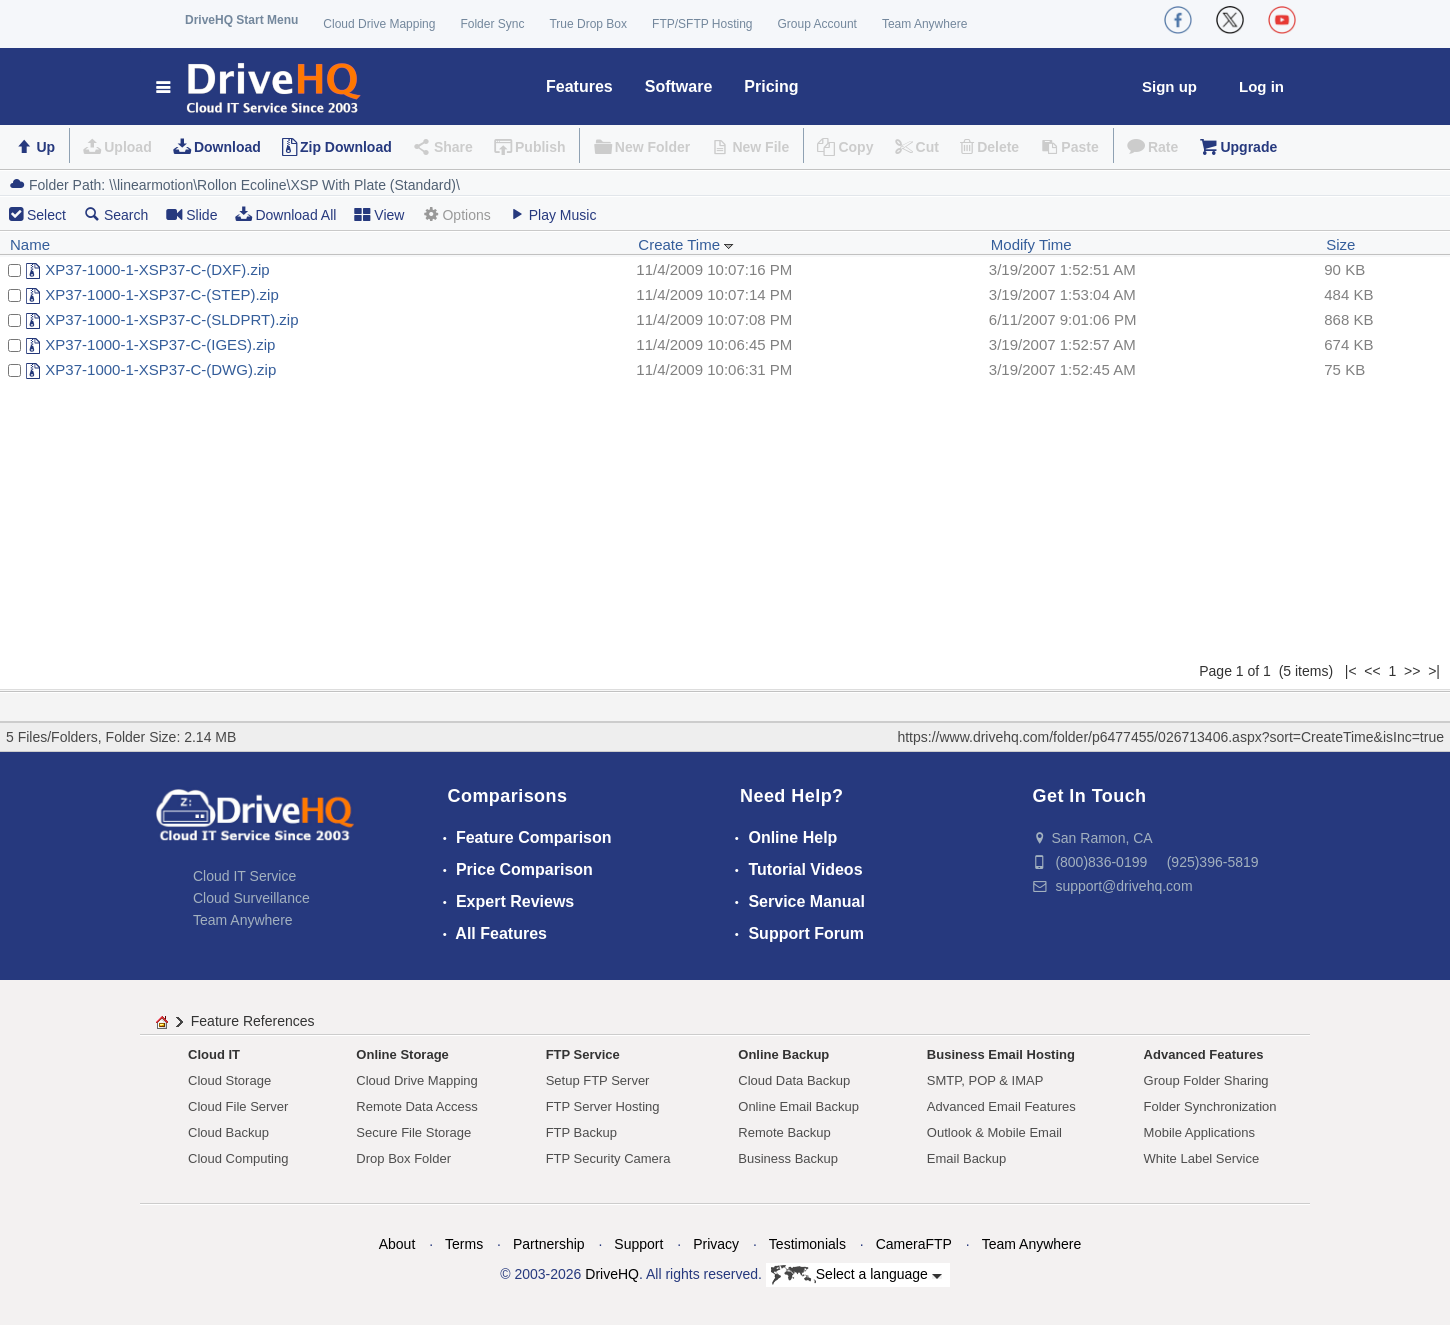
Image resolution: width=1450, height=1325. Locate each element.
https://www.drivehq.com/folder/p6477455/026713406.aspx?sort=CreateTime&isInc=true (1170, 737)
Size (1340, 244)
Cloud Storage (229, 1080)
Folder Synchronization (1210, 1106)
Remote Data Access (416, 1106)
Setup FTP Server (598, 1080)
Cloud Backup (228, 1132)
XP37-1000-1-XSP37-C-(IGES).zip (160, 344)
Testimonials (807, 1244)
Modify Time (1031, 244)
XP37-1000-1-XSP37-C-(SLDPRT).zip (171, 319)
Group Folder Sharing (1206, 1080)
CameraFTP (914, 1244)
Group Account (817, 24)
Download (227, 147)
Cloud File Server (238, 1106)
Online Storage (402, 1054)
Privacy (716, 1244)
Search (116, 214)
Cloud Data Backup (794, 1080)
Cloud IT (214, 1054)
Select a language (856, 1275)
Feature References (253, 1021)
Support (638, 1244)
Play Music (553, 214)
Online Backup (783, 1054)
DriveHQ (612, 1274)
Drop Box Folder (403, 1158)
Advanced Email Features (1001, 1106)
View (379, 214)
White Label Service (1202, 1158)
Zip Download (346, 147)
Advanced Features (1204, 1054)
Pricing (771, 86)
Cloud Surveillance (251, 898)
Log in (1261, 86)
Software (679, 86)
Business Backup (788, 1158)
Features (579, 86)
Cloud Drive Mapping (379, 24)
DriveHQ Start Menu (241, 20)
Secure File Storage (413, 1132)
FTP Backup (581, 1132)
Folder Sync (492, 24)
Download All (285, 214)
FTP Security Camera (608, 1158)
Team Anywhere (924, 24)
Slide (191, 214)
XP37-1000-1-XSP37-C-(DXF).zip (157, 269)
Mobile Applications (1199, 1132)
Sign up (1169, 86)
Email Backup (966, 1158)
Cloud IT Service (244, 876)
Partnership (549, 1244)
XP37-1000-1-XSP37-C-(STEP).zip (161, 294)
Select (46, 215)
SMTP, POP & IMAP (985, 1080)
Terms (464, 1244)
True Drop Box (588, 24)
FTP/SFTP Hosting (702, 24)
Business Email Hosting (1001, 1054)
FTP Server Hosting (603, 1106)
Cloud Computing (238, 1158)
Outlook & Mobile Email (994, 1132)
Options (456, 214)
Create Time (686, 244)
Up (45, 147)
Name (30, 244)
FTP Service (583, 1054)
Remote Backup (784, 1132)
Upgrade (1248, 147)
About (397, 1244)
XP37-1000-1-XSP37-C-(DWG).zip (160, 369)
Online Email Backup (798, 1106)
